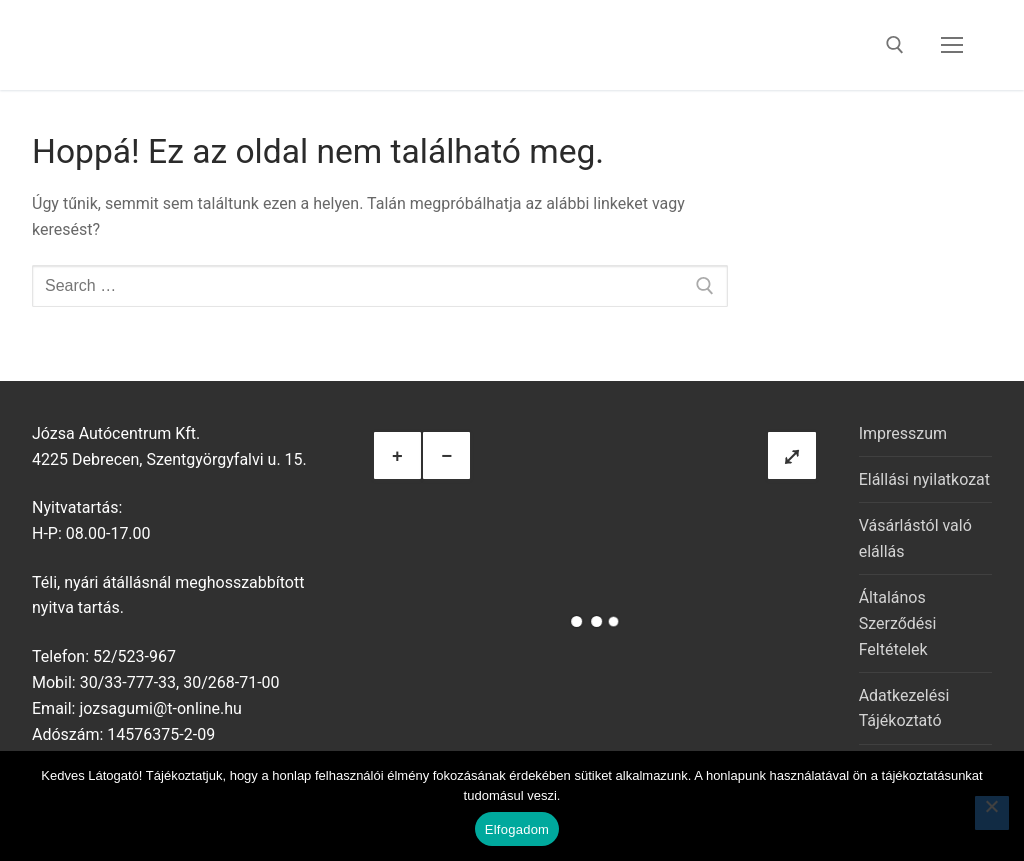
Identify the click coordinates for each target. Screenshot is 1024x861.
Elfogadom (517, 829)
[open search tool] (895, 45)
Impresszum (903, 433)
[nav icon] (952, 45)
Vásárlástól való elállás (915, 538)
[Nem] (992, 813)
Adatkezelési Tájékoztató (904, 708)
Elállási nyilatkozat (924, 479)
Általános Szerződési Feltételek (898, 623)
